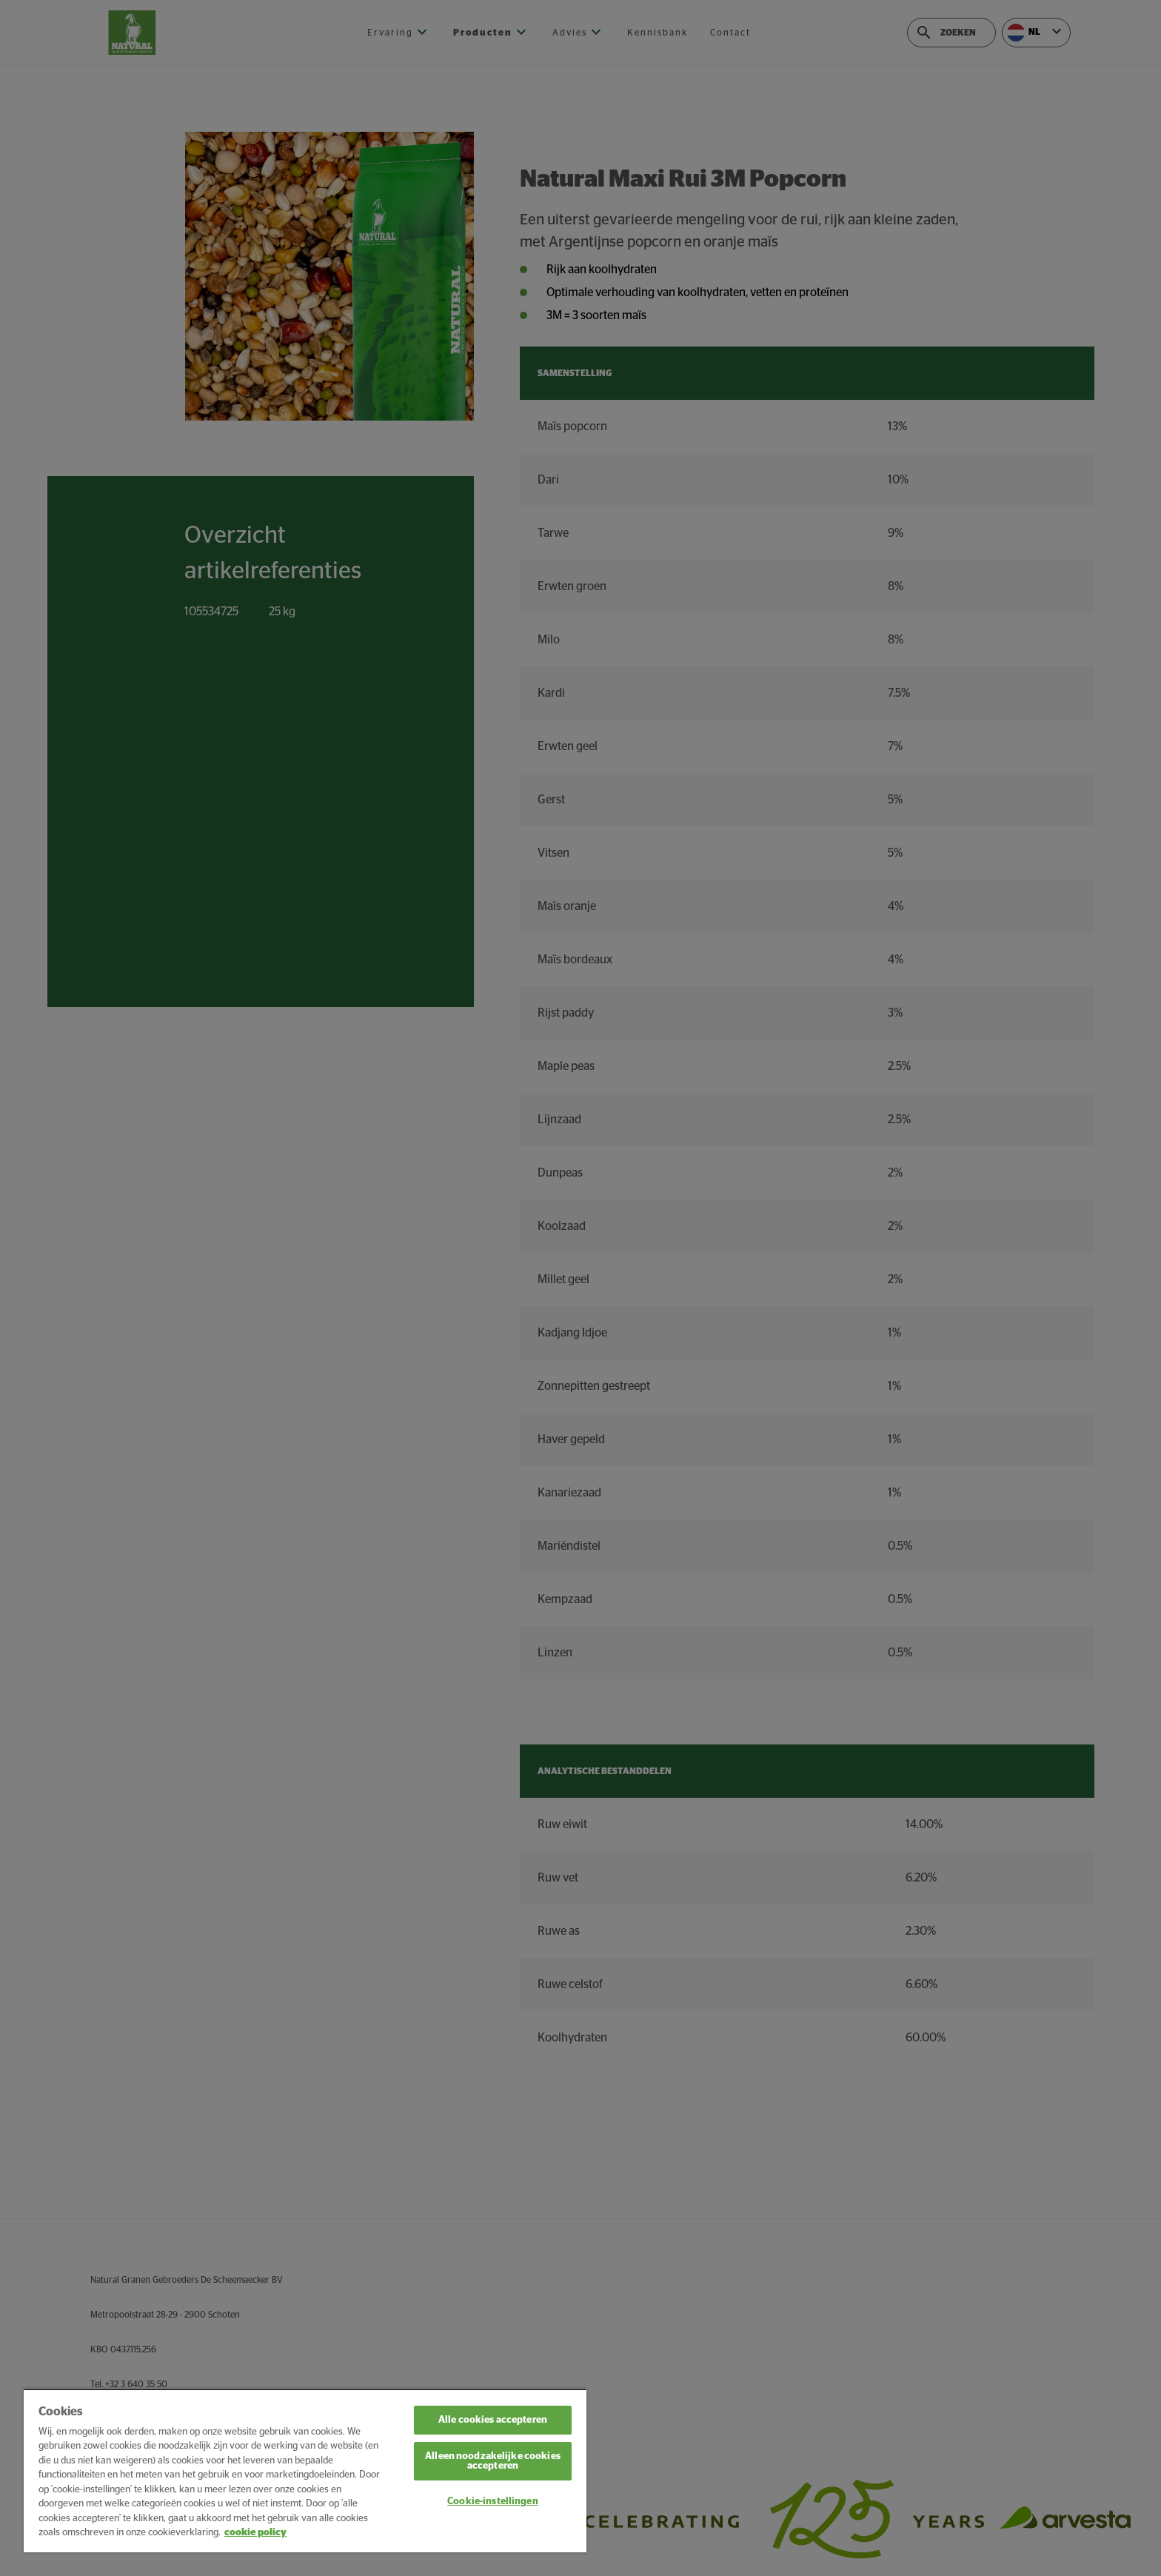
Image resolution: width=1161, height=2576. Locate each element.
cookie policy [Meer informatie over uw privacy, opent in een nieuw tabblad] (255, 2532)
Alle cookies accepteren (492, 2420)
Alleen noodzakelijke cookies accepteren (493, 2461)
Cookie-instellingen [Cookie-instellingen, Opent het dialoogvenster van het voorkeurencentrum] (492, 2501)
